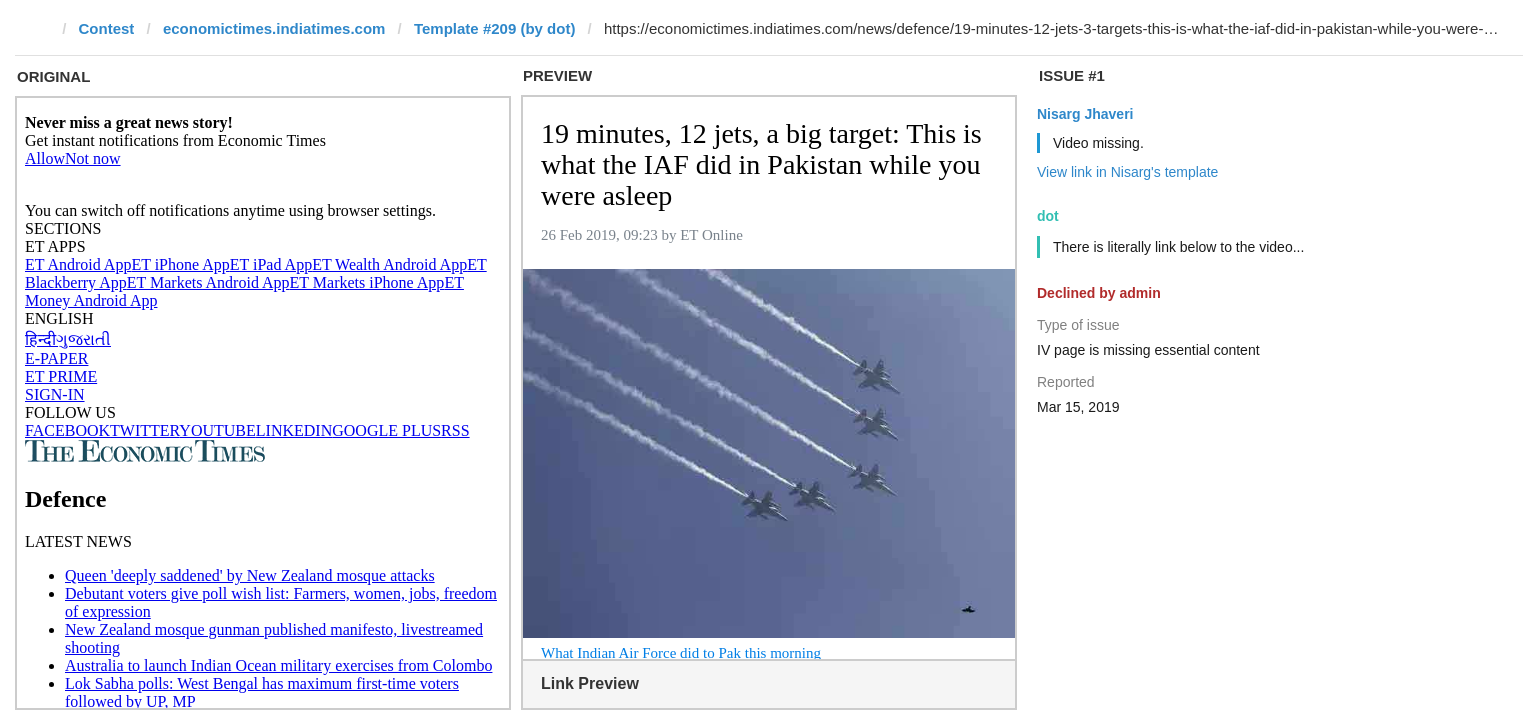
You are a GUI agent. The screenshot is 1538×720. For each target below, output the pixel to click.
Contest (107, 28)
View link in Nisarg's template (1127, 172)
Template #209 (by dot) (494, 28)
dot (1048, 216)
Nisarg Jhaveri (1085, 114)
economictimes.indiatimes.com (274, 28)
